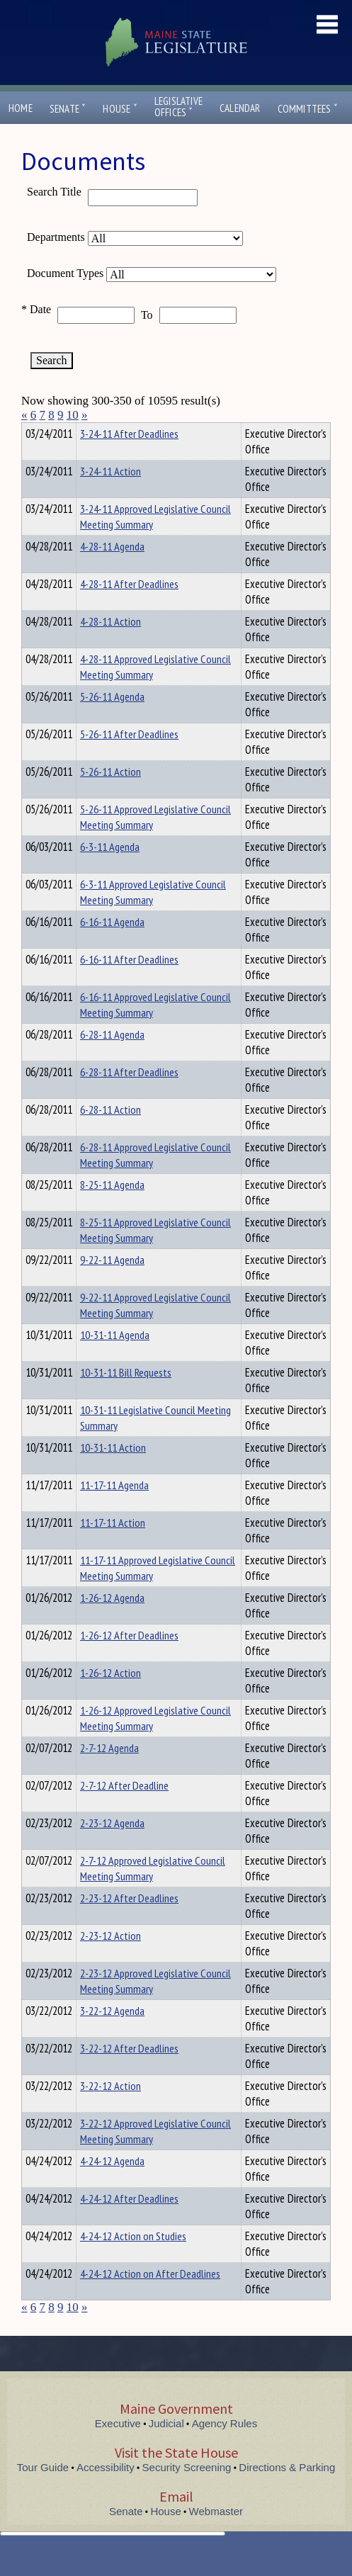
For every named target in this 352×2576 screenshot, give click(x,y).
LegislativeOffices (178, 107)
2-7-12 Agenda (109, 1773)
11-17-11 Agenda (114, 1510)
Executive (118, 2449)
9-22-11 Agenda (112, 1285)
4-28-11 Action (110, 647)
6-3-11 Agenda (110, 872)
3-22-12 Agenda (112, 2036)
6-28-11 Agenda (112, 1060)
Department (102, 431)
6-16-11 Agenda (112, 947)
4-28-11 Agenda (112, 572)
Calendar (240, 108)
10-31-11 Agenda (114, 1360)
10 (73, 415)
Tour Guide (43, 2493)
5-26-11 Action (110, 797)
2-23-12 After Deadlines (129, 1923)
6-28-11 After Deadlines (129, 1097)
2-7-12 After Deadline (124, 1811)
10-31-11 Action (113, 1473)
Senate (68, 109)
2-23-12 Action (110, 1961)
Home (20, 108)
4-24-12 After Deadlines (129, 2224)
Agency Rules (225, 2449)
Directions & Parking (287, 2493)
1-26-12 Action (110, 1698)
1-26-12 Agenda (112, 1623)
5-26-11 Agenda (112, 722)
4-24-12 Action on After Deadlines (150, 2299)
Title (33, 431)
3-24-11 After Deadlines (129, 459)
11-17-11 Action (112, 1548)
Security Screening (187, 2493)
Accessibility (105, 2493)
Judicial (166, 2449)
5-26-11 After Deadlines (129, 759)
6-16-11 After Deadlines (129, 985)
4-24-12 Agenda (112, 2186)
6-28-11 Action (110, 1135)
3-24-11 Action (110, 496)
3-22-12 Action (110, 2111)
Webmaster (216, 2537)
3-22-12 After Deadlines (129, 2073)
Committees (308, 109)
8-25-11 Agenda (112, 1210)
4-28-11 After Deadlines (129, 609)
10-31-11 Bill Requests (125, 1398)
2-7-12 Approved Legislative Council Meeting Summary (152, 1893)
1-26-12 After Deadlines (129, 1660)
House (120, 109)
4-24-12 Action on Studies (133, 2261)
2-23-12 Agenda (112, 1848)
